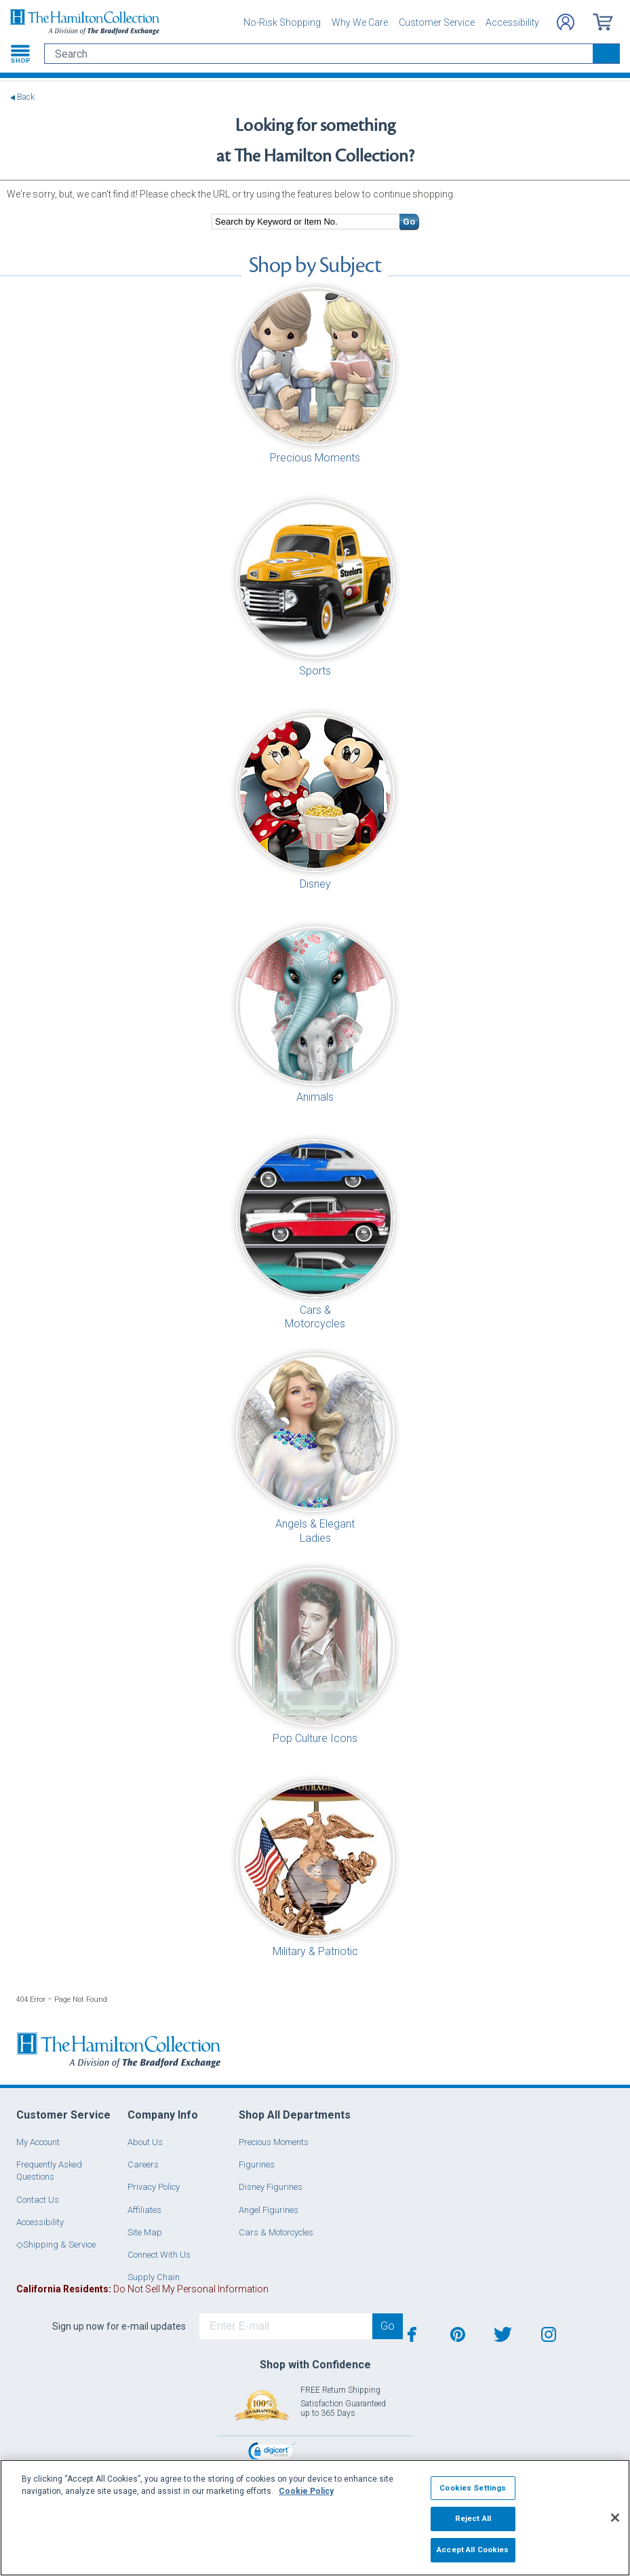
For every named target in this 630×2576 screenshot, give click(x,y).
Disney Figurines (270, 2187)
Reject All (473, 2518)
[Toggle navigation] (20, 53)
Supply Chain (153, 2277)
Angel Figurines (268, 2210)
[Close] (615, 2518)
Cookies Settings (472, 2488)
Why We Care (360, 22)
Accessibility (512, 22)
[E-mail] (285, 2326)
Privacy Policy (153, 2187)
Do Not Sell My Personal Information (142, 2289)
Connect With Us (159, 2255)
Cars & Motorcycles (276, 2232)
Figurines (257, 2164)
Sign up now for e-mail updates (119, 2326)
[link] (272, 2453)
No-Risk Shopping (282, 22)
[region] (315, 2517)
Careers (143, 2164)
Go (409, 221)
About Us (145, 2142)
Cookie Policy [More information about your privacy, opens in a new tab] (306, 2491)
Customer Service (437, 22)
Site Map (144, 2232)
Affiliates (144, 2210)
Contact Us (37, 2200)
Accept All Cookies (473, 2549)
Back (26, 97)
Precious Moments (274, 2142)
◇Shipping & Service (56, 2244)
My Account (38, 2142)
